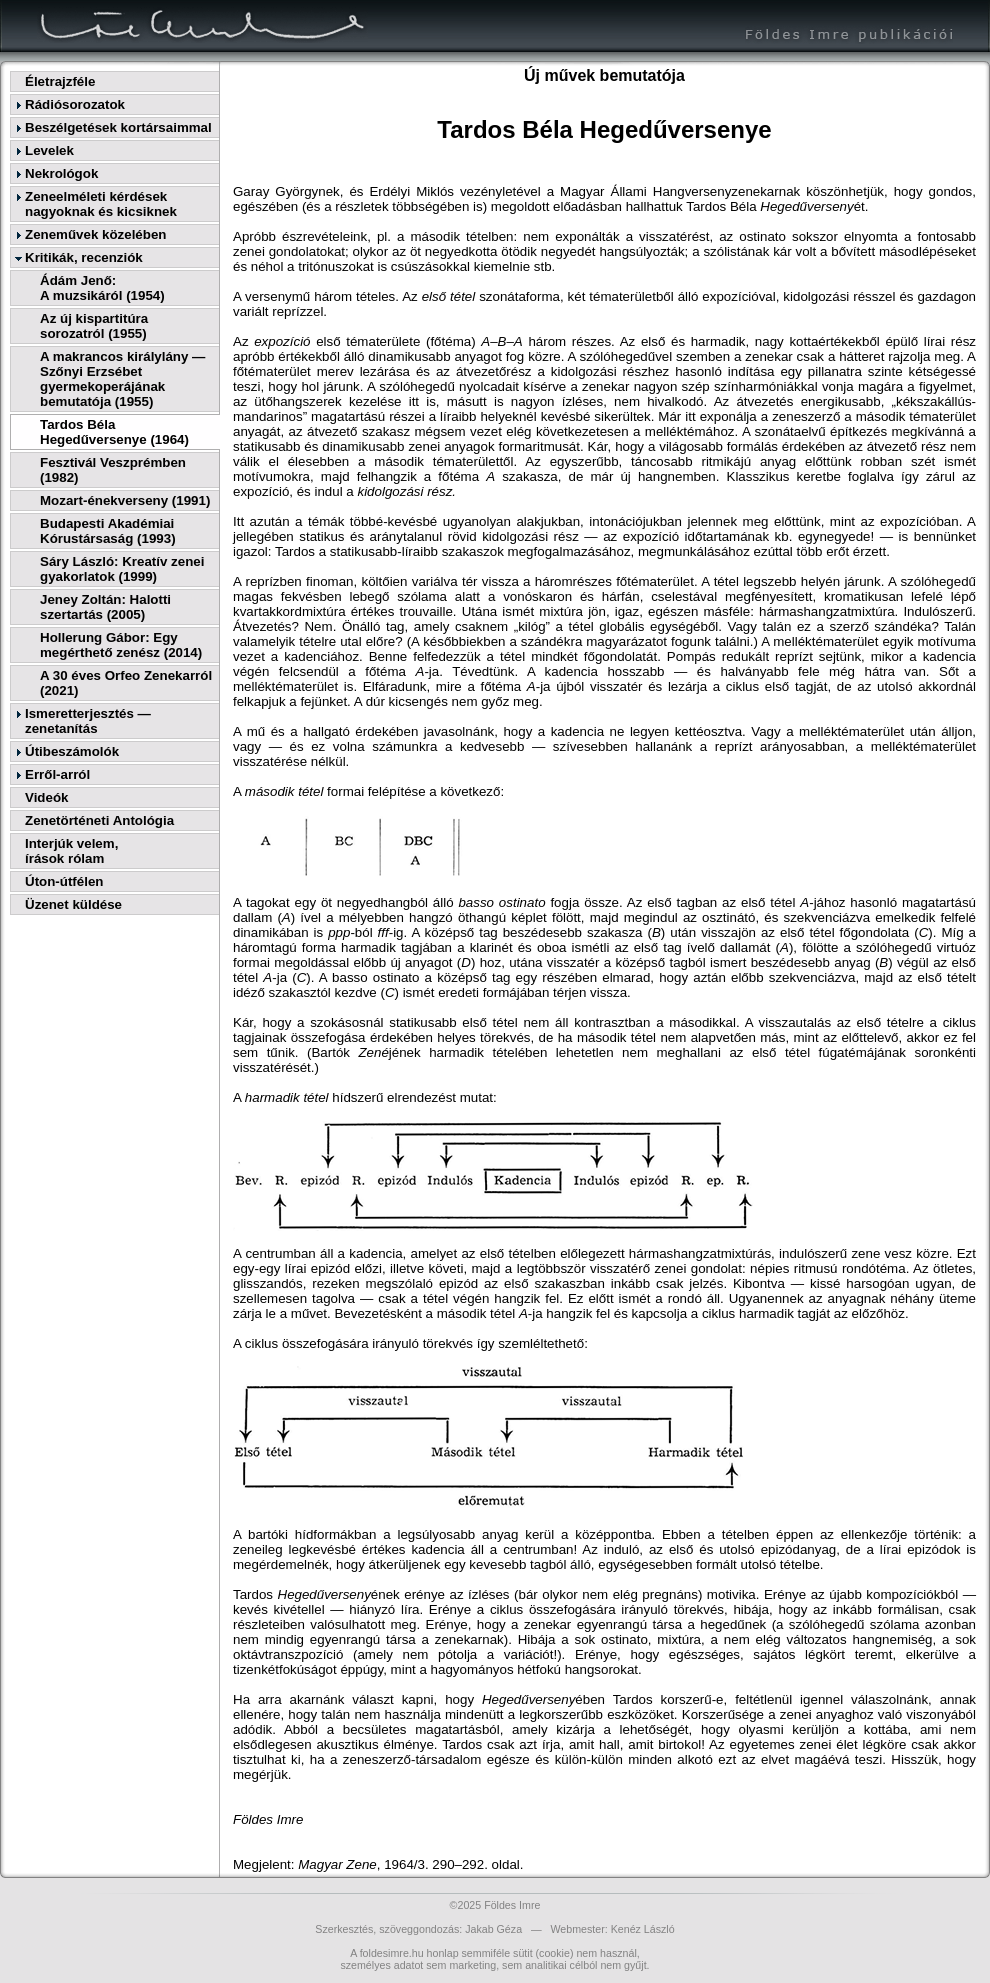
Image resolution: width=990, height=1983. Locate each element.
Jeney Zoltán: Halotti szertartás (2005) (105, 607)
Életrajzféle (60, 81)
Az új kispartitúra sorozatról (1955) (94, 326)
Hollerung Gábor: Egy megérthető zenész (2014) (121, 645)
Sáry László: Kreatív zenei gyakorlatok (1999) (122, 569)
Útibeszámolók (72, 751)
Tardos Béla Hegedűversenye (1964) (114, 432)
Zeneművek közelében (95, 234)
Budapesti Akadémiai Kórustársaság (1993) (108, 531)
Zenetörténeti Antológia (99, 820)
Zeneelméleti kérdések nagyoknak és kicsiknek (101, 204)
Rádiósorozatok (75, 104)
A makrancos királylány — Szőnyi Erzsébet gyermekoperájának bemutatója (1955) (122, 379)
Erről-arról (57, 774)
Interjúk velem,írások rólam (71, 851)
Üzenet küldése (73, 904)
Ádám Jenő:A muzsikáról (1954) (102, 288)
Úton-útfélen (64, 881)
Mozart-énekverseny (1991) (125, 500)
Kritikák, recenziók (84, 257)
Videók (46, 797)
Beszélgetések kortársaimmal (118, 127)
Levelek (49, 150)
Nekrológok (61, 173)
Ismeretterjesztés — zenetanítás (88, 721)
